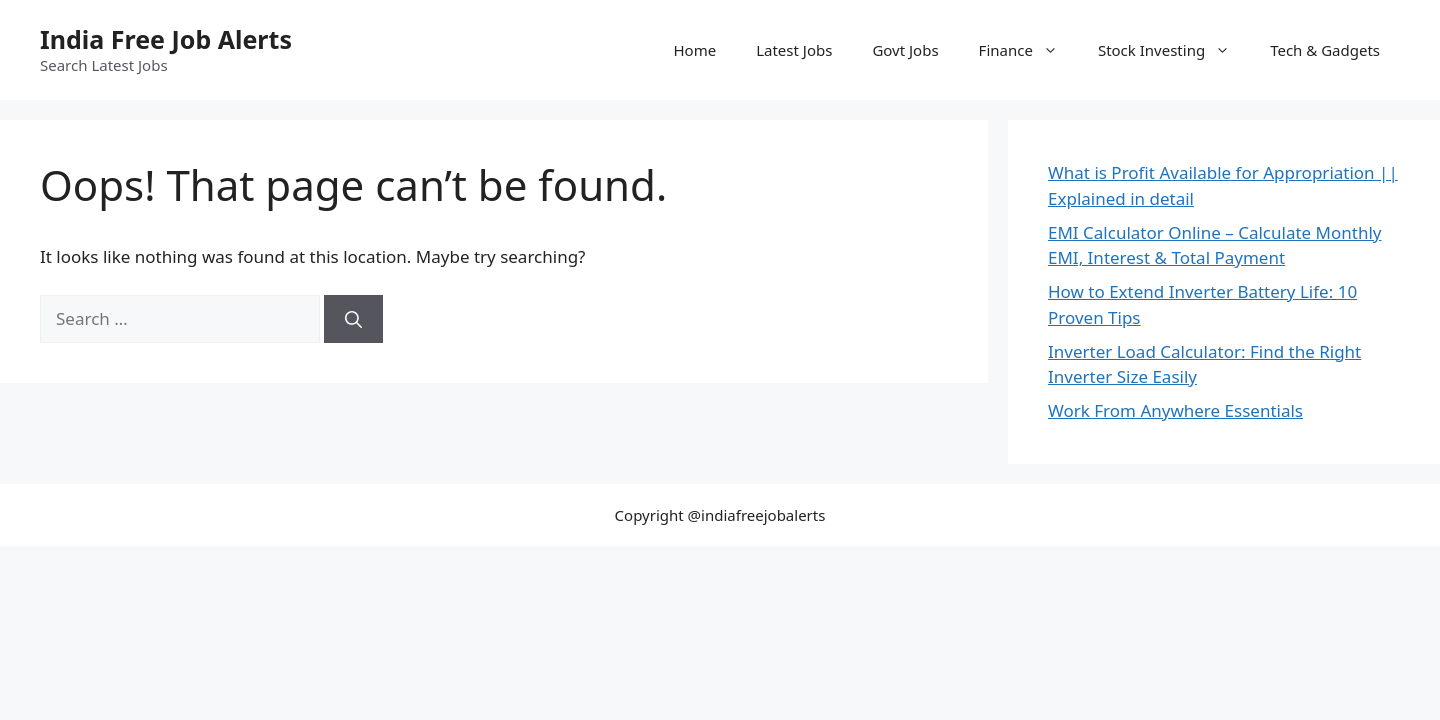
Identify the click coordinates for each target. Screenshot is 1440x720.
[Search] (353, 319)
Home (694, 50)
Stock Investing (1174, 50)
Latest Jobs (794, 50)
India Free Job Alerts (166, 39)
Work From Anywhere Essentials (1175, 410)
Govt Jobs (905, 50)
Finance (1028, 50)
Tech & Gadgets (1325, 50)
